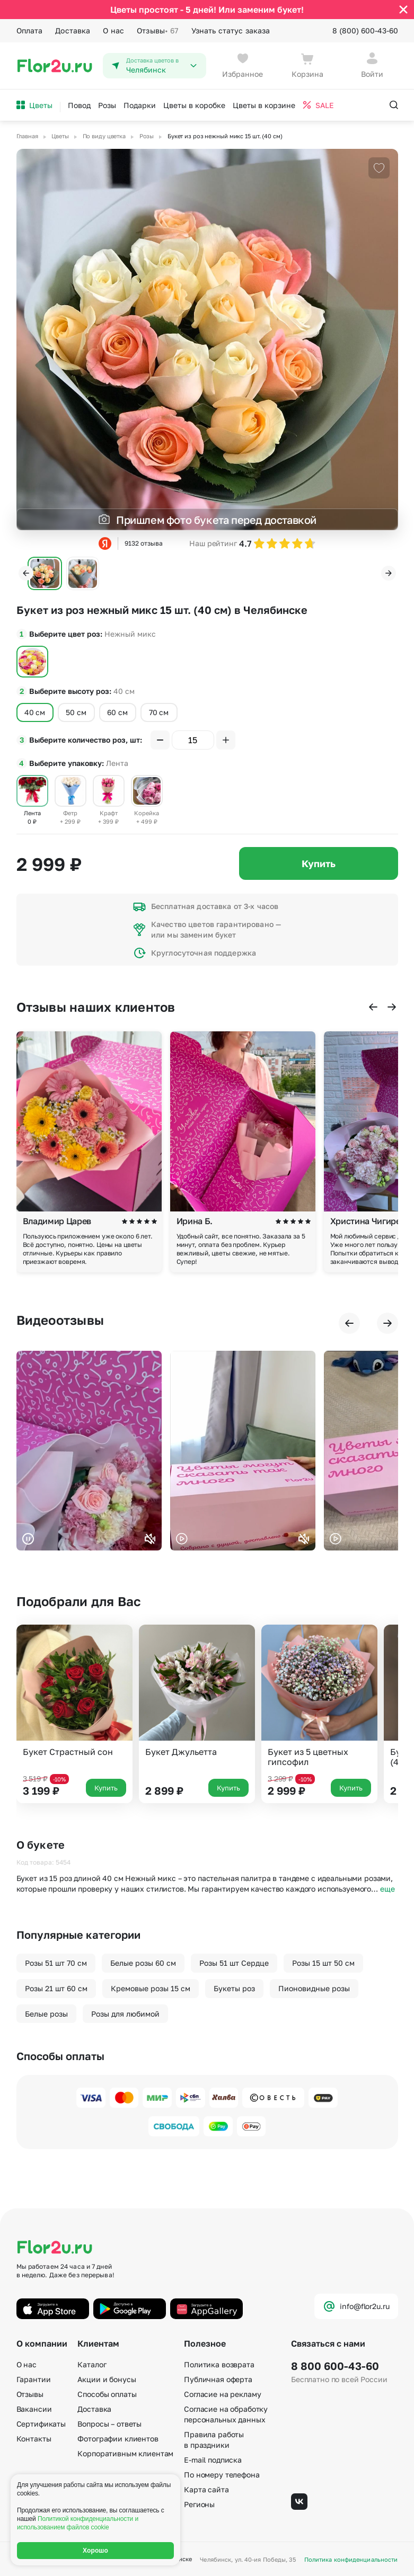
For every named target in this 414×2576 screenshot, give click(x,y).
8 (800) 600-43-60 (365, 30)
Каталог (91, 2364)
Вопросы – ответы (109, 2423)
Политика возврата (219, 2364)
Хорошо (95, 2550)
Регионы (199, 2504)
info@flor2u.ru (356, 2306)
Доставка (72, 30)
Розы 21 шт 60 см (56, 1988)
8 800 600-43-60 (335, 2365)
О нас (113, 30)
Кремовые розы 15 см (150, 1988)
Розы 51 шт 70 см (56, 1962)
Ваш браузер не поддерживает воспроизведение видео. (89, 1450)
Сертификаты (41, 2423)
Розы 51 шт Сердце (234, 1962)
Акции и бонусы (106, 2379)
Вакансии (34, 2408)
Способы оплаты (106, 2394)
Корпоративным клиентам (125, 2453)
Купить (319, 863)
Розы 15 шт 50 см (323, 1962)
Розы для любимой (125, 2013)
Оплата (29, 30)
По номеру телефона (221, 2474)
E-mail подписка (213, 2459)
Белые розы (46, 2013)
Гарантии (33, 2379)
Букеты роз (234, 1988)
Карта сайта (206, 2489)
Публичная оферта (218, 2379)
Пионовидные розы (314, 1988)
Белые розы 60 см (143, 1962)
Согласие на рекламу (222, 2394)
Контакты (33, 2438)
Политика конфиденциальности (351, 2559)
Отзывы (157, 30)
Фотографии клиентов (117, 2438)
